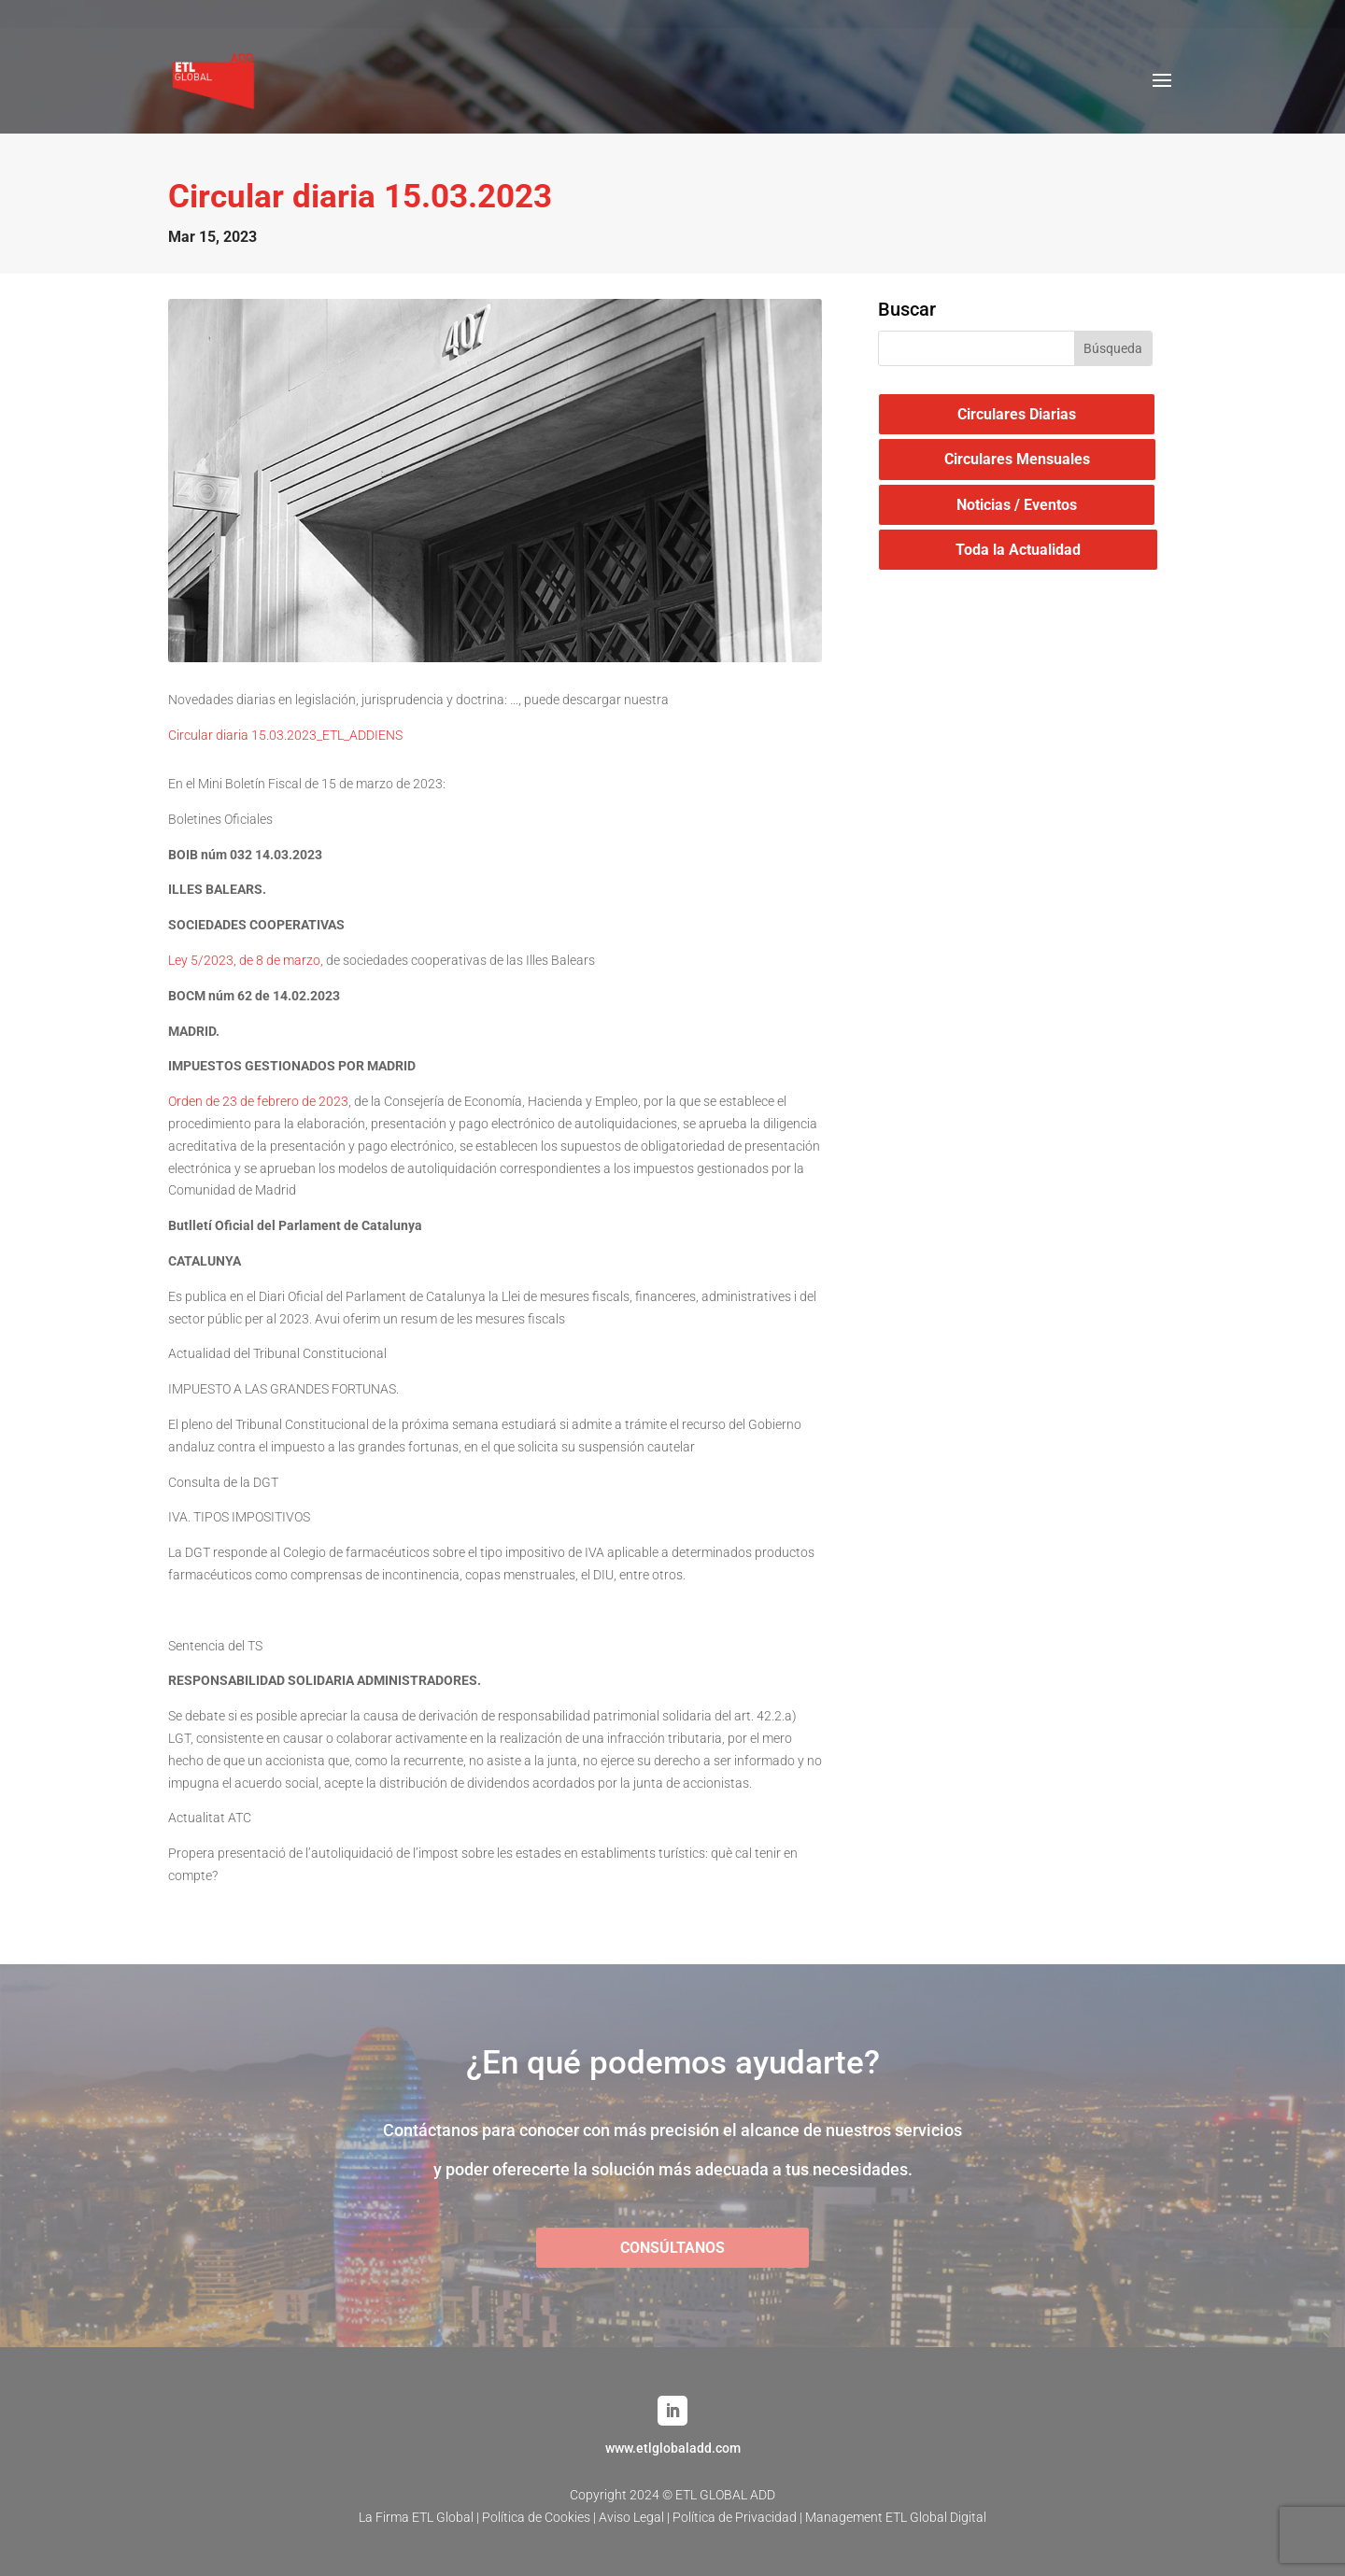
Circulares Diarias (1016, 414)
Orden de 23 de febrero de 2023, (259, 1101)
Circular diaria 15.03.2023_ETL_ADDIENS (285, 735)
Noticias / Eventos (1016, 505)
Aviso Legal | (635, 2517)
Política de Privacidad (734, 2517)
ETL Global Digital (935, 2517)
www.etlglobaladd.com (673, 2448)
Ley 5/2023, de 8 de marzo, (245, 960)
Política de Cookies (536, 2517)
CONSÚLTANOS (672, 2248)
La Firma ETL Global (416, 2517)
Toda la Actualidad (1018, 550)
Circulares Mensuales (1017, 459)
